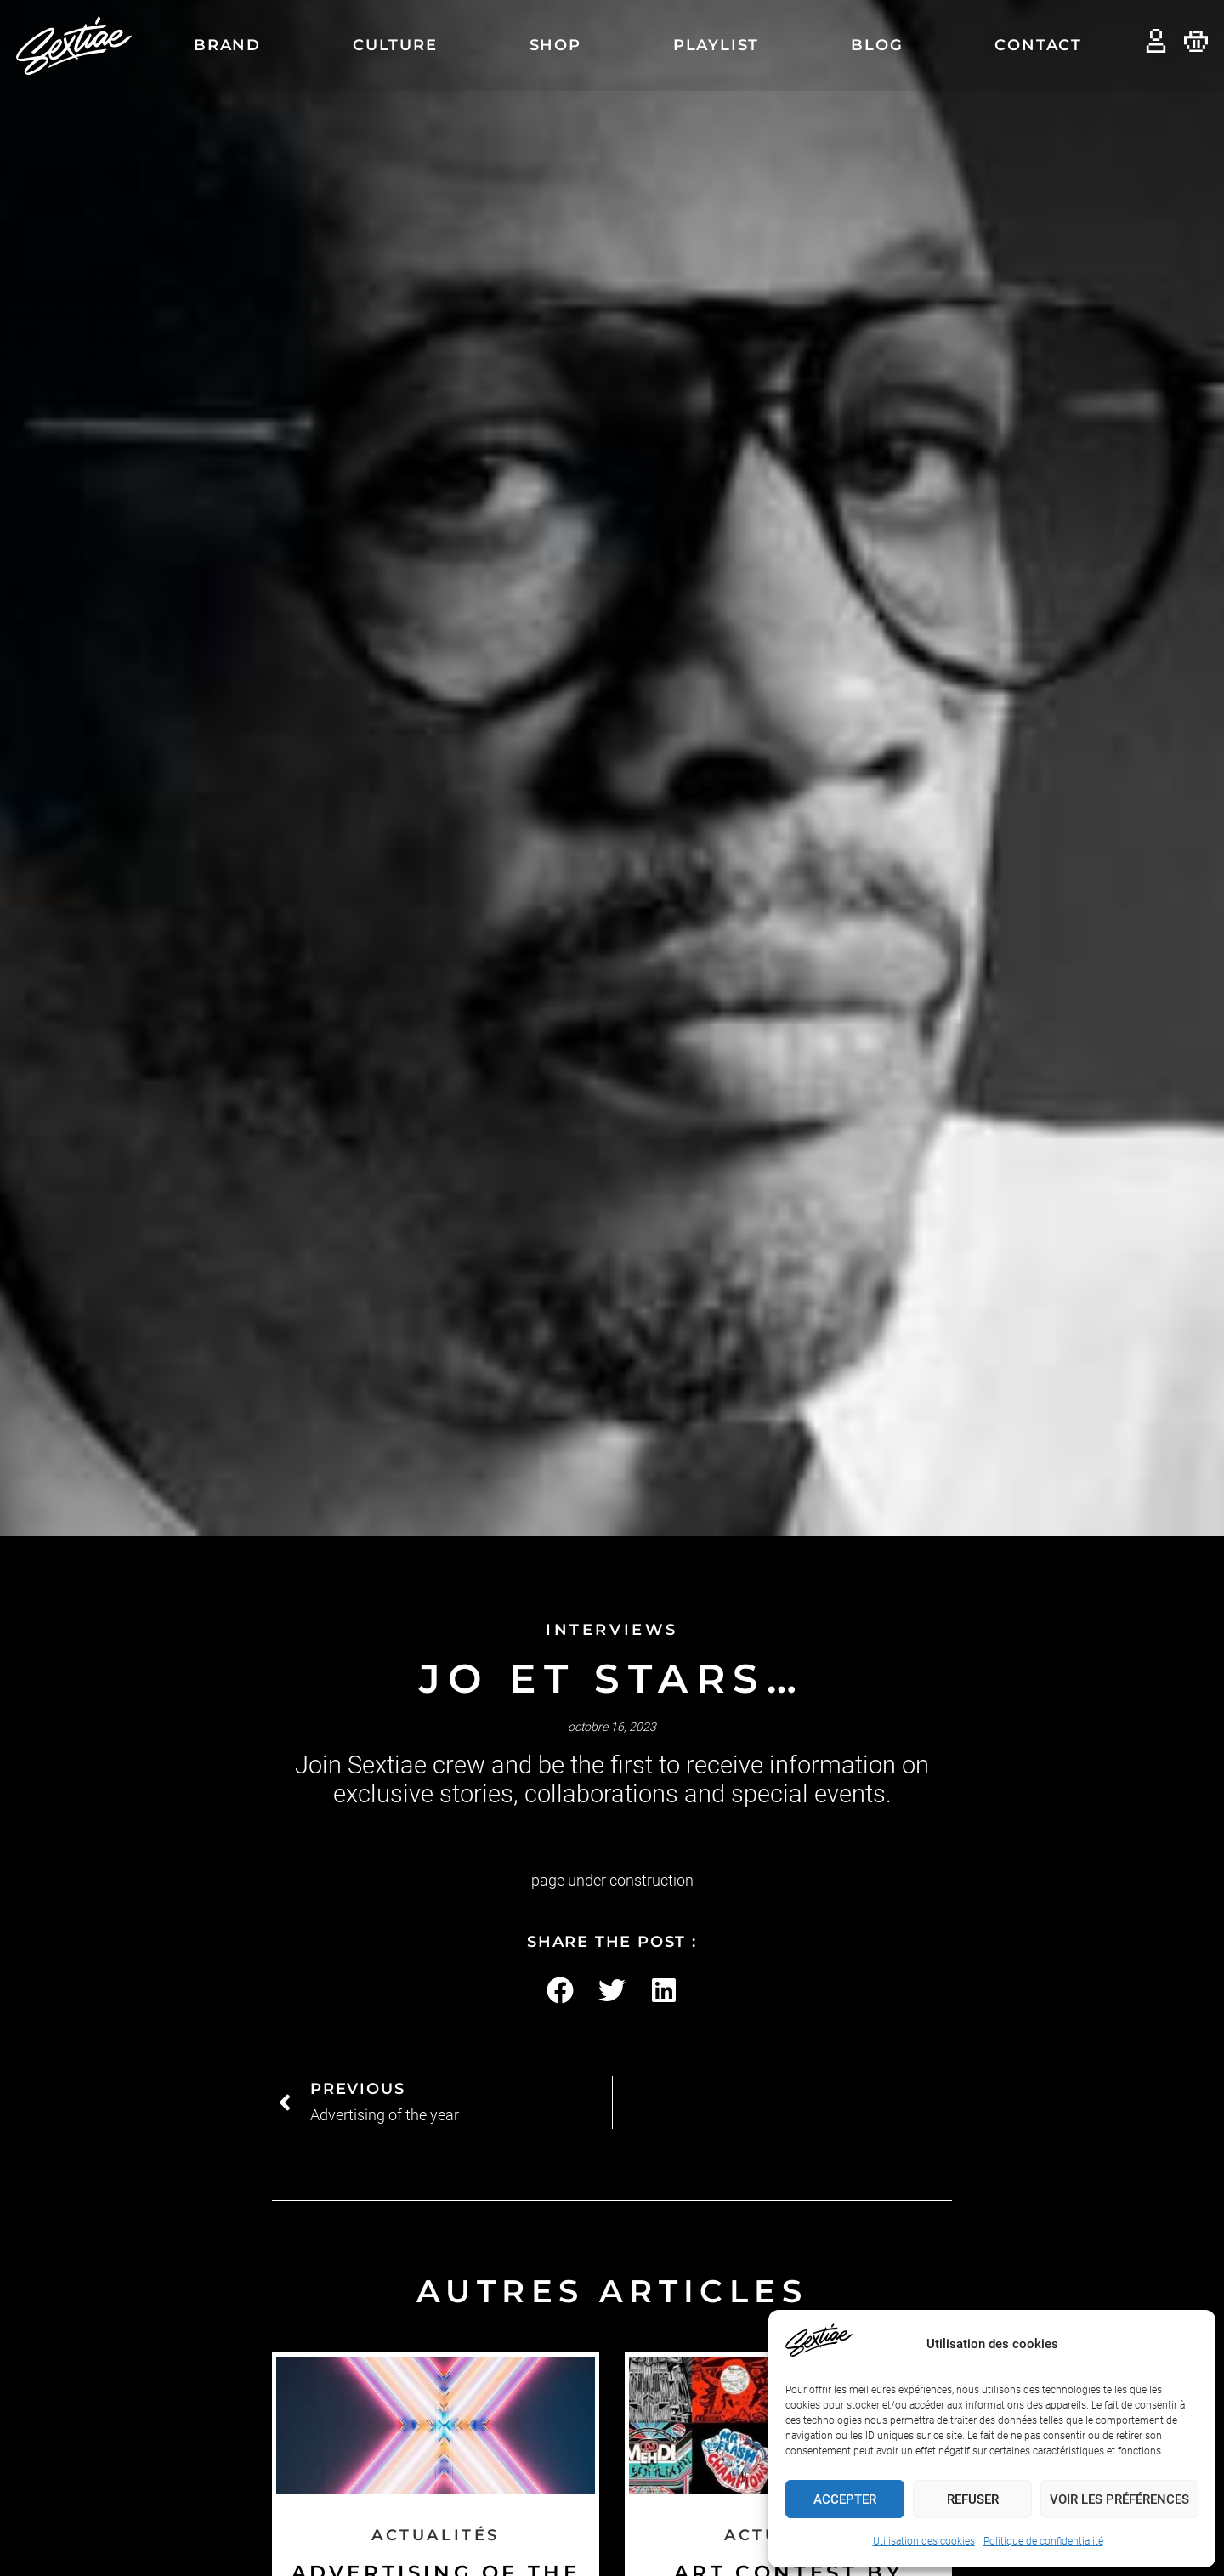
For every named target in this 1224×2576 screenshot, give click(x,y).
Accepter (844, 2499)
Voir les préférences (1119, 2499)
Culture (395, 45)
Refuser (973, 2499)
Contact (1038, 45)
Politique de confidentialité (1043, 2541)
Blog (877, 45)
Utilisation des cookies (924, 2541)
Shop (555, 45)
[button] (560, 1991)
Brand (227, 45)
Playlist (716, 45)
